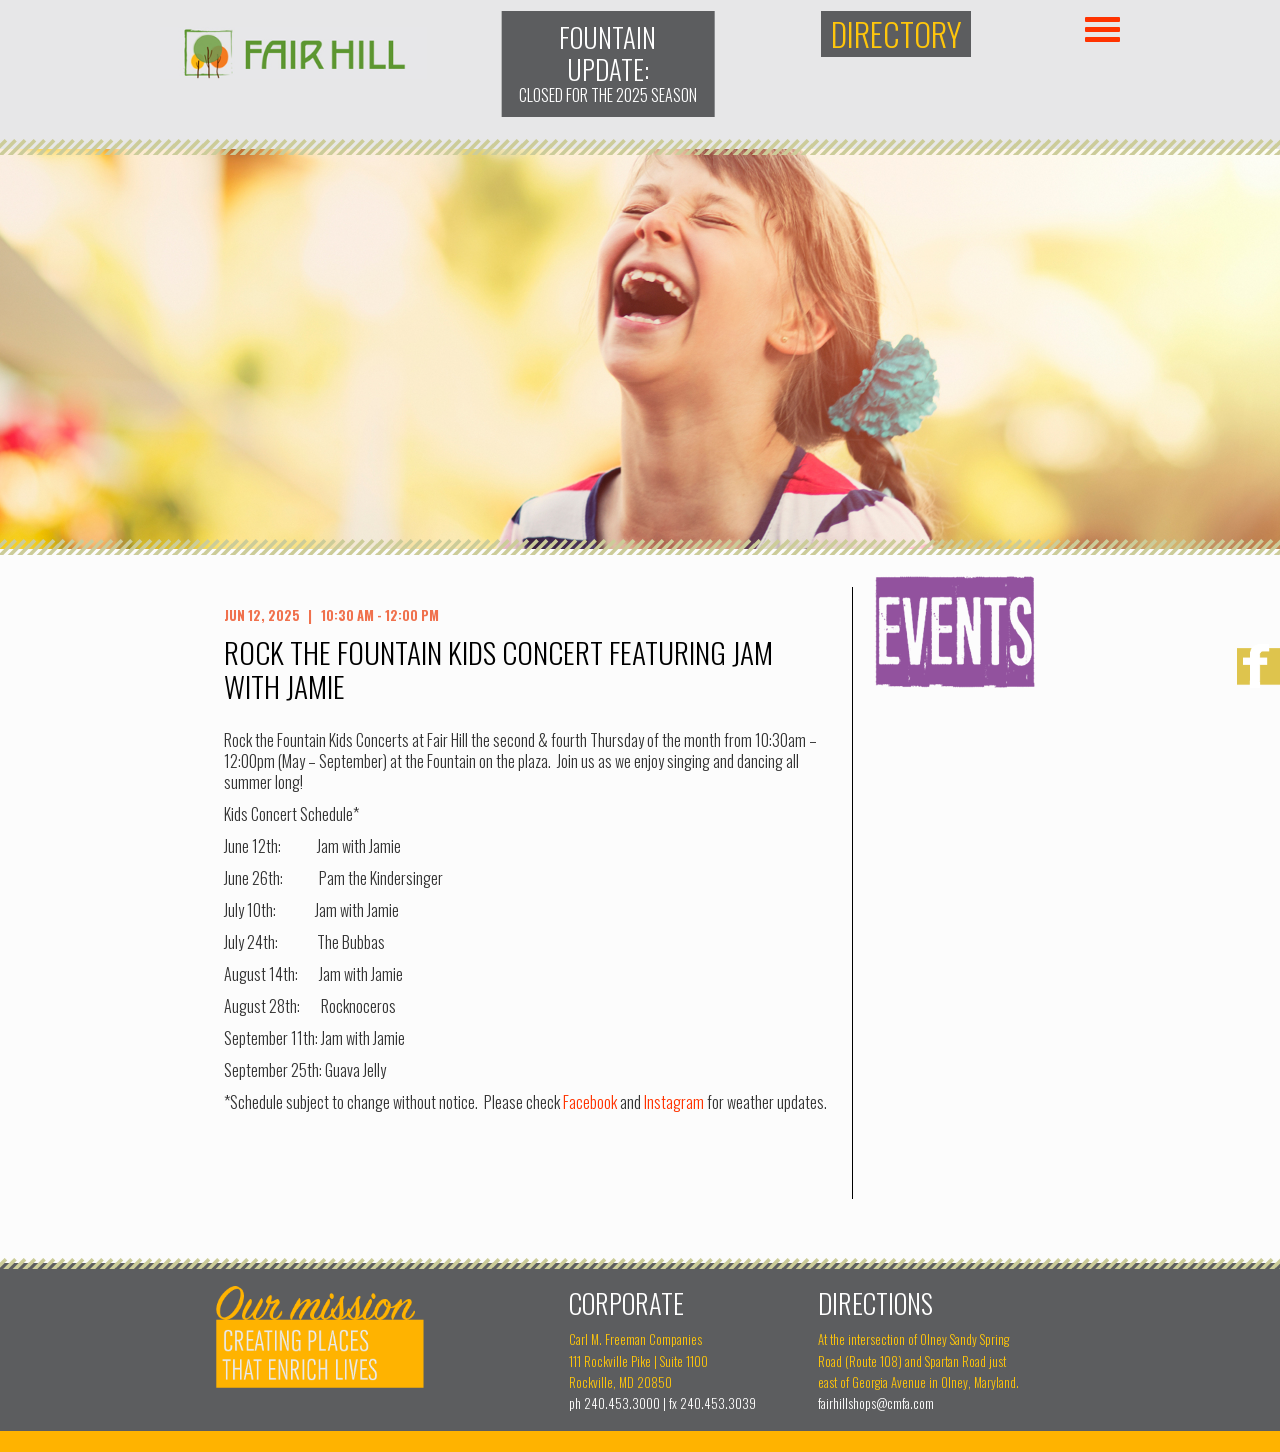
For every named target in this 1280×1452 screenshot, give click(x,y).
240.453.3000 (622, 1403)
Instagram (674, 1102)
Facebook (590, 1102)
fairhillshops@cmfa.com (876, 1403)
